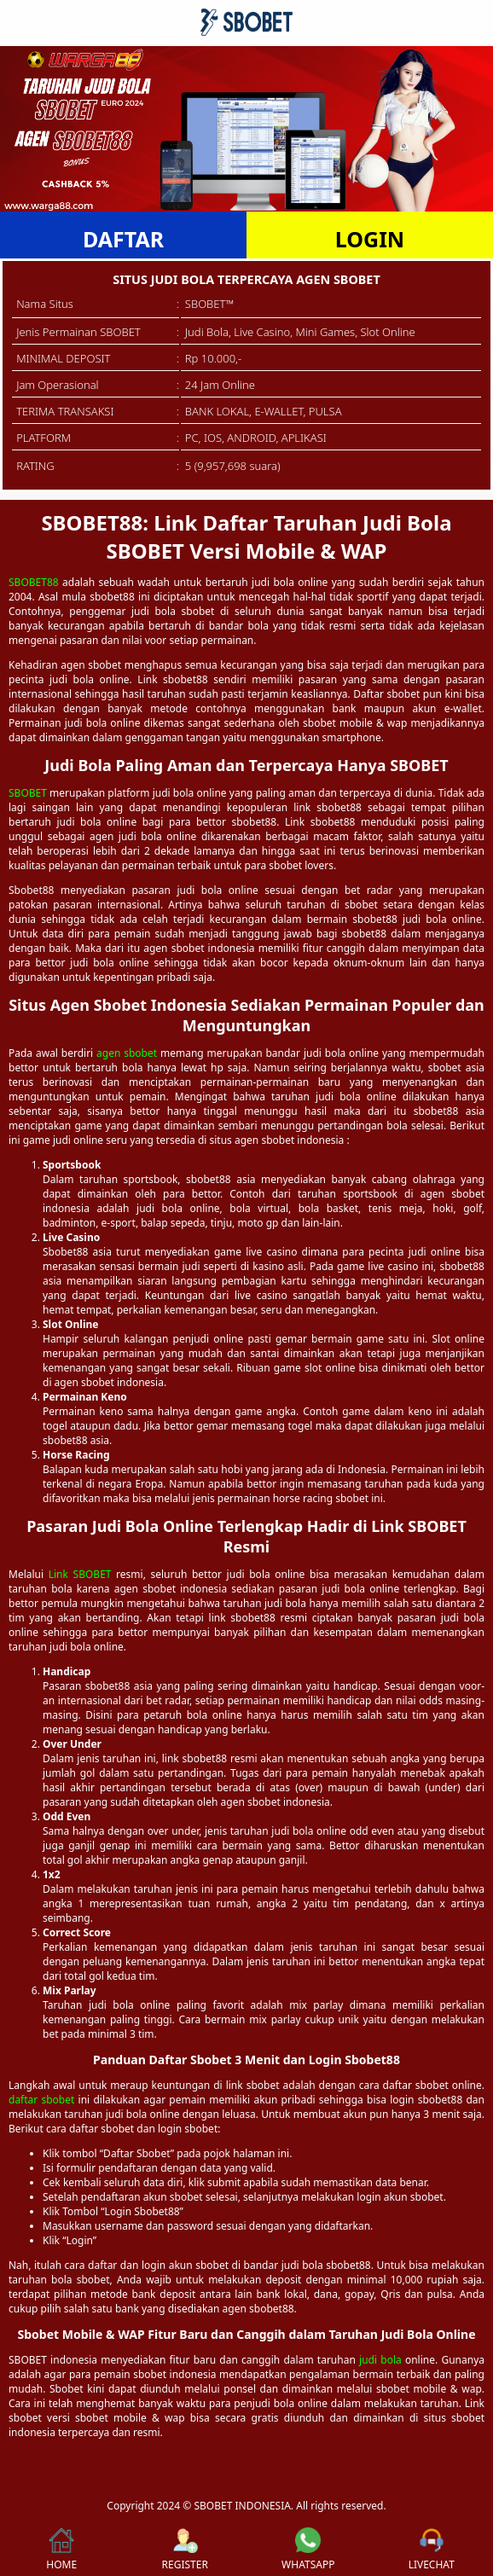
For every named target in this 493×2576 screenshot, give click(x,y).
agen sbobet (126, 1053)
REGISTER (185, 2549)
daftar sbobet (41, 2099)
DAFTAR (123, 238)
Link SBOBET (80, 1574)
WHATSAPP (307, 2549)
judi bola (380, 2360)
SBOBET (28, 793)
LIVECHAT (432, 2549)
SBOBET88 (34, 582)
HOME (61, 2549)
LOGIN (369, 238)
